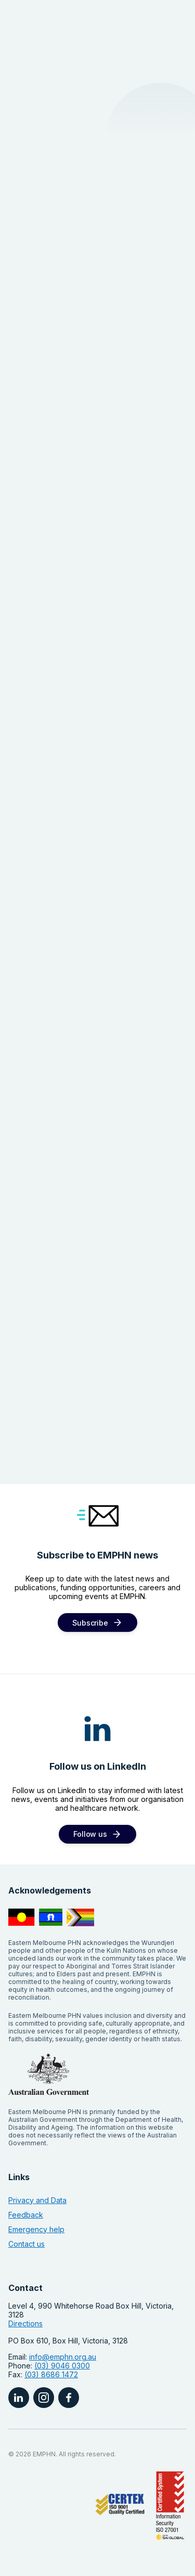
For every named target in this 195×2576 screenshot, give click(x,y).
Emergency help (36, 2229)
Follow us (90, 1834)
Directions (25, 2323)
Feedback (25, 2214)
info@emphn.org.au (62, 2356)
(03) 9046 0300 (62, 2365)
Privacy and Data (37, 2200)
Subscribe (90, 1622)
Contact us (26, 2243)
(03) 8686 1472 (51, 2374)
